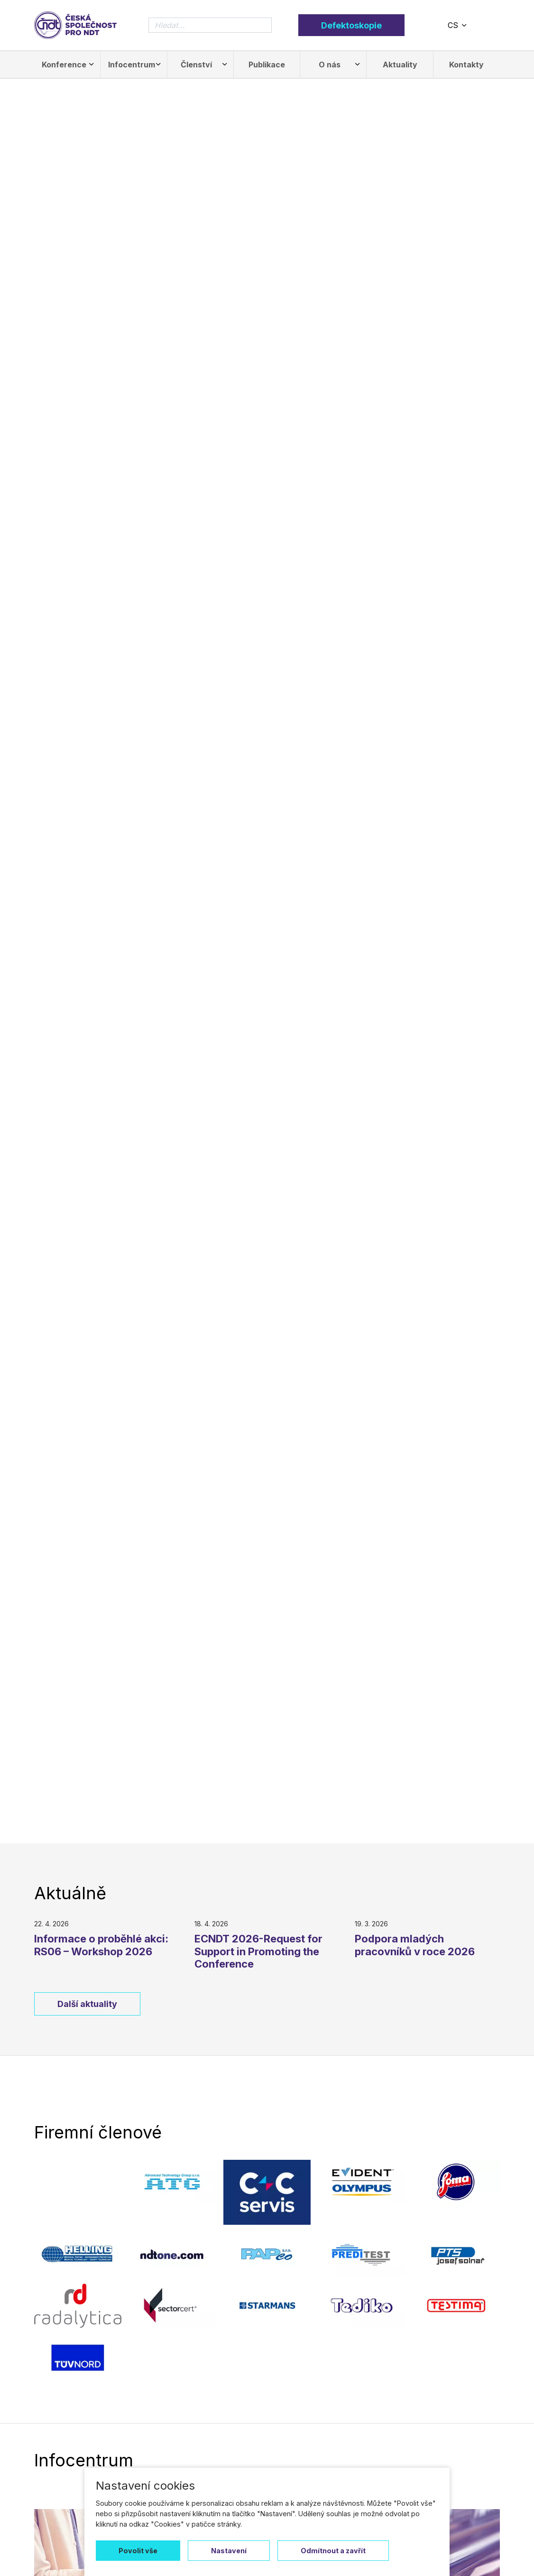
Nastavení (229, 2551)
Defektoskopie (351, 25)
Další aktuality (87, 2004)
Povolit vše (138, 2551)
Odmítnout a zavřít (333, 2551)
